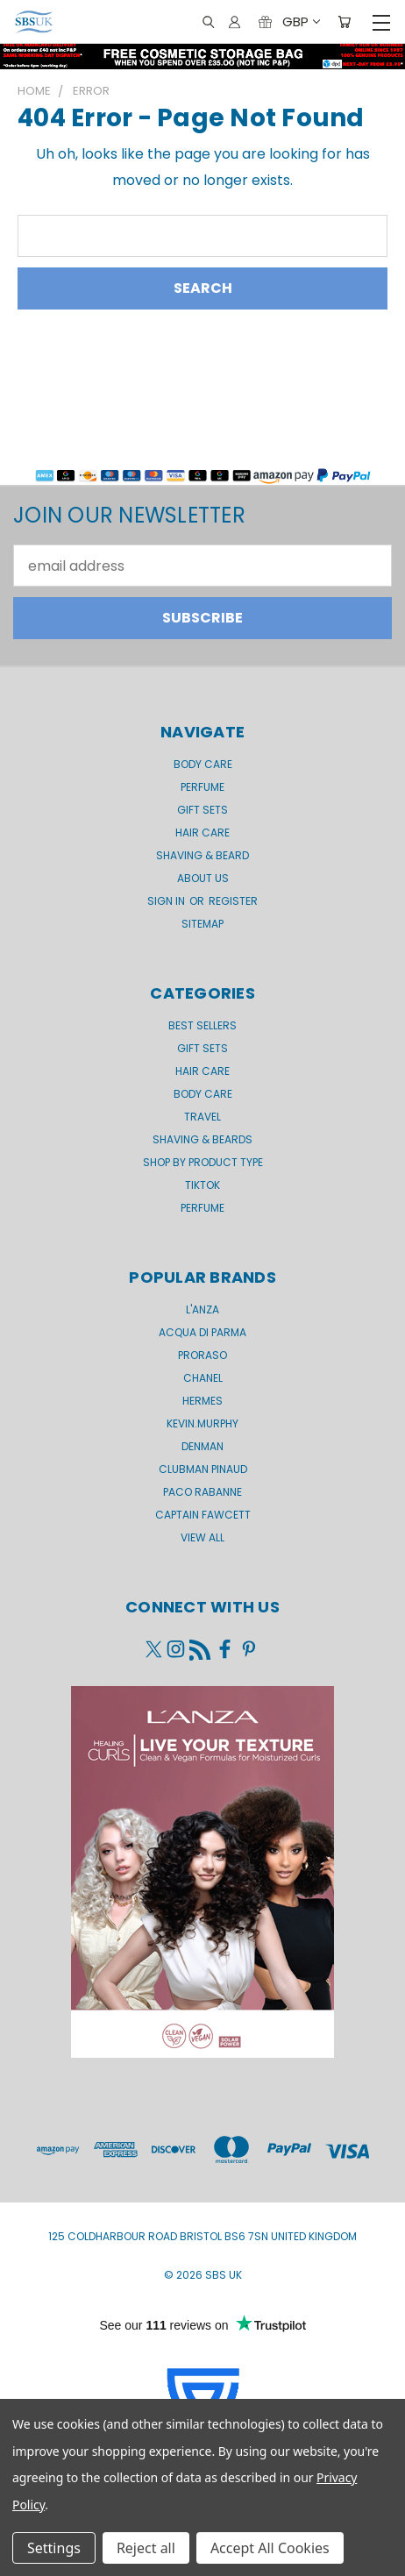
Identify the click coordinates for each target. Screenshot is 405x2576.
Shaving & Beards (202, 1139)
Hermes (202, 1400)
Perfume (202, 786)
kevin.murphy (202, 1423)
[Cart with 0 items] (344, 22)
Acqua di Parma (202, 1332)
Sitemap (202, 923)
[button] (203, 464)
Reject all (146, 2548)
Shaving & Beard (202, 855)
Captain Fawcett (203, 1514)
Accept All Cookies (270, 2548)
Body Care (203, 764)
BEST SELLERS (202, 1025)
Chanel (203, 1377)
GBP (300, 21)
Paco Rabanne (202, 1491)
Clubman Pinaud (203, 1469)
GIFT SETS (202, 809)
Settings (54, 2548)
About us (203, 878)
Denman (202, 1446)
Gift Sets (202, 1048)
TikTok (202, 1185)
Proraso (202, 1355)
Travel (202, 1116)
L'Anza (202, 1309)
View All (202, 1537)
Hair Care (202, 832)
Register (233, 900)
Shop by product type (203, 1162)
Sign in (167, 900)
